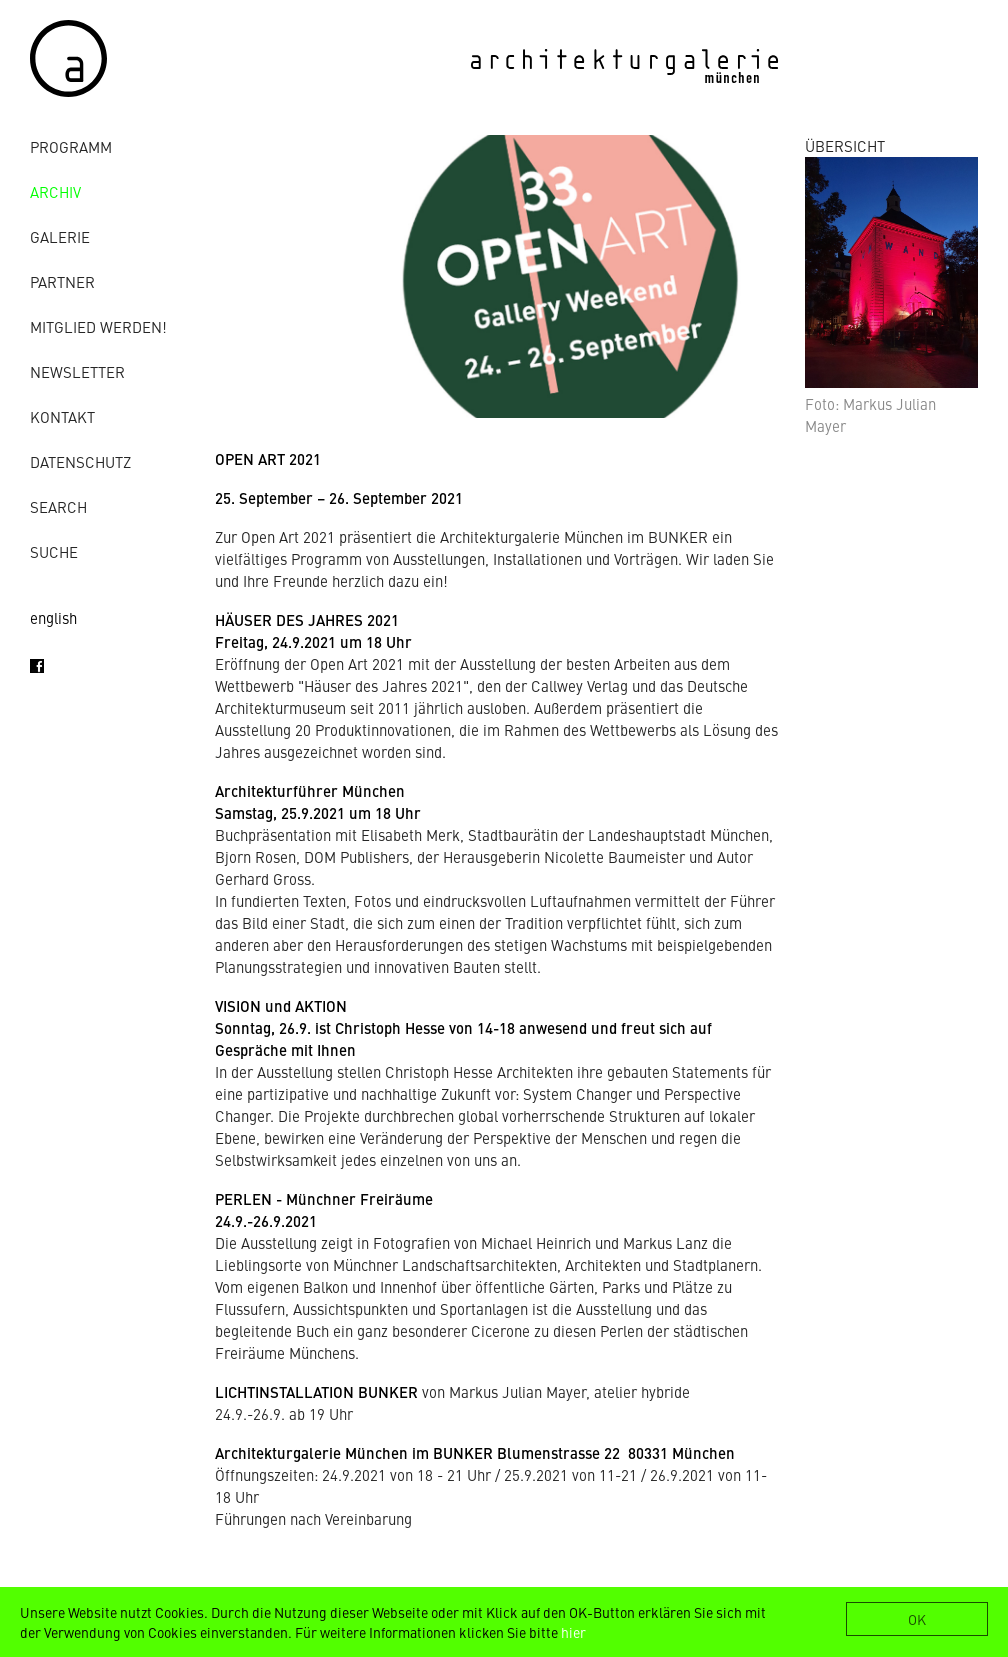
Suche (54, 551)
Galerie (60, 236)
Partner (62, 281)
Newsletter (77, 371)
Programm (71, 146)
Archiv (55, 191)
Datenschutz (80, 461)
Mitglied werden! (98, 326)
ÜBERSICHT (845, 145)
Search (58, 506)
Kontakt (62, 416)
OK (917, 1619)
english (53, 617)
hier (573, 1632)
